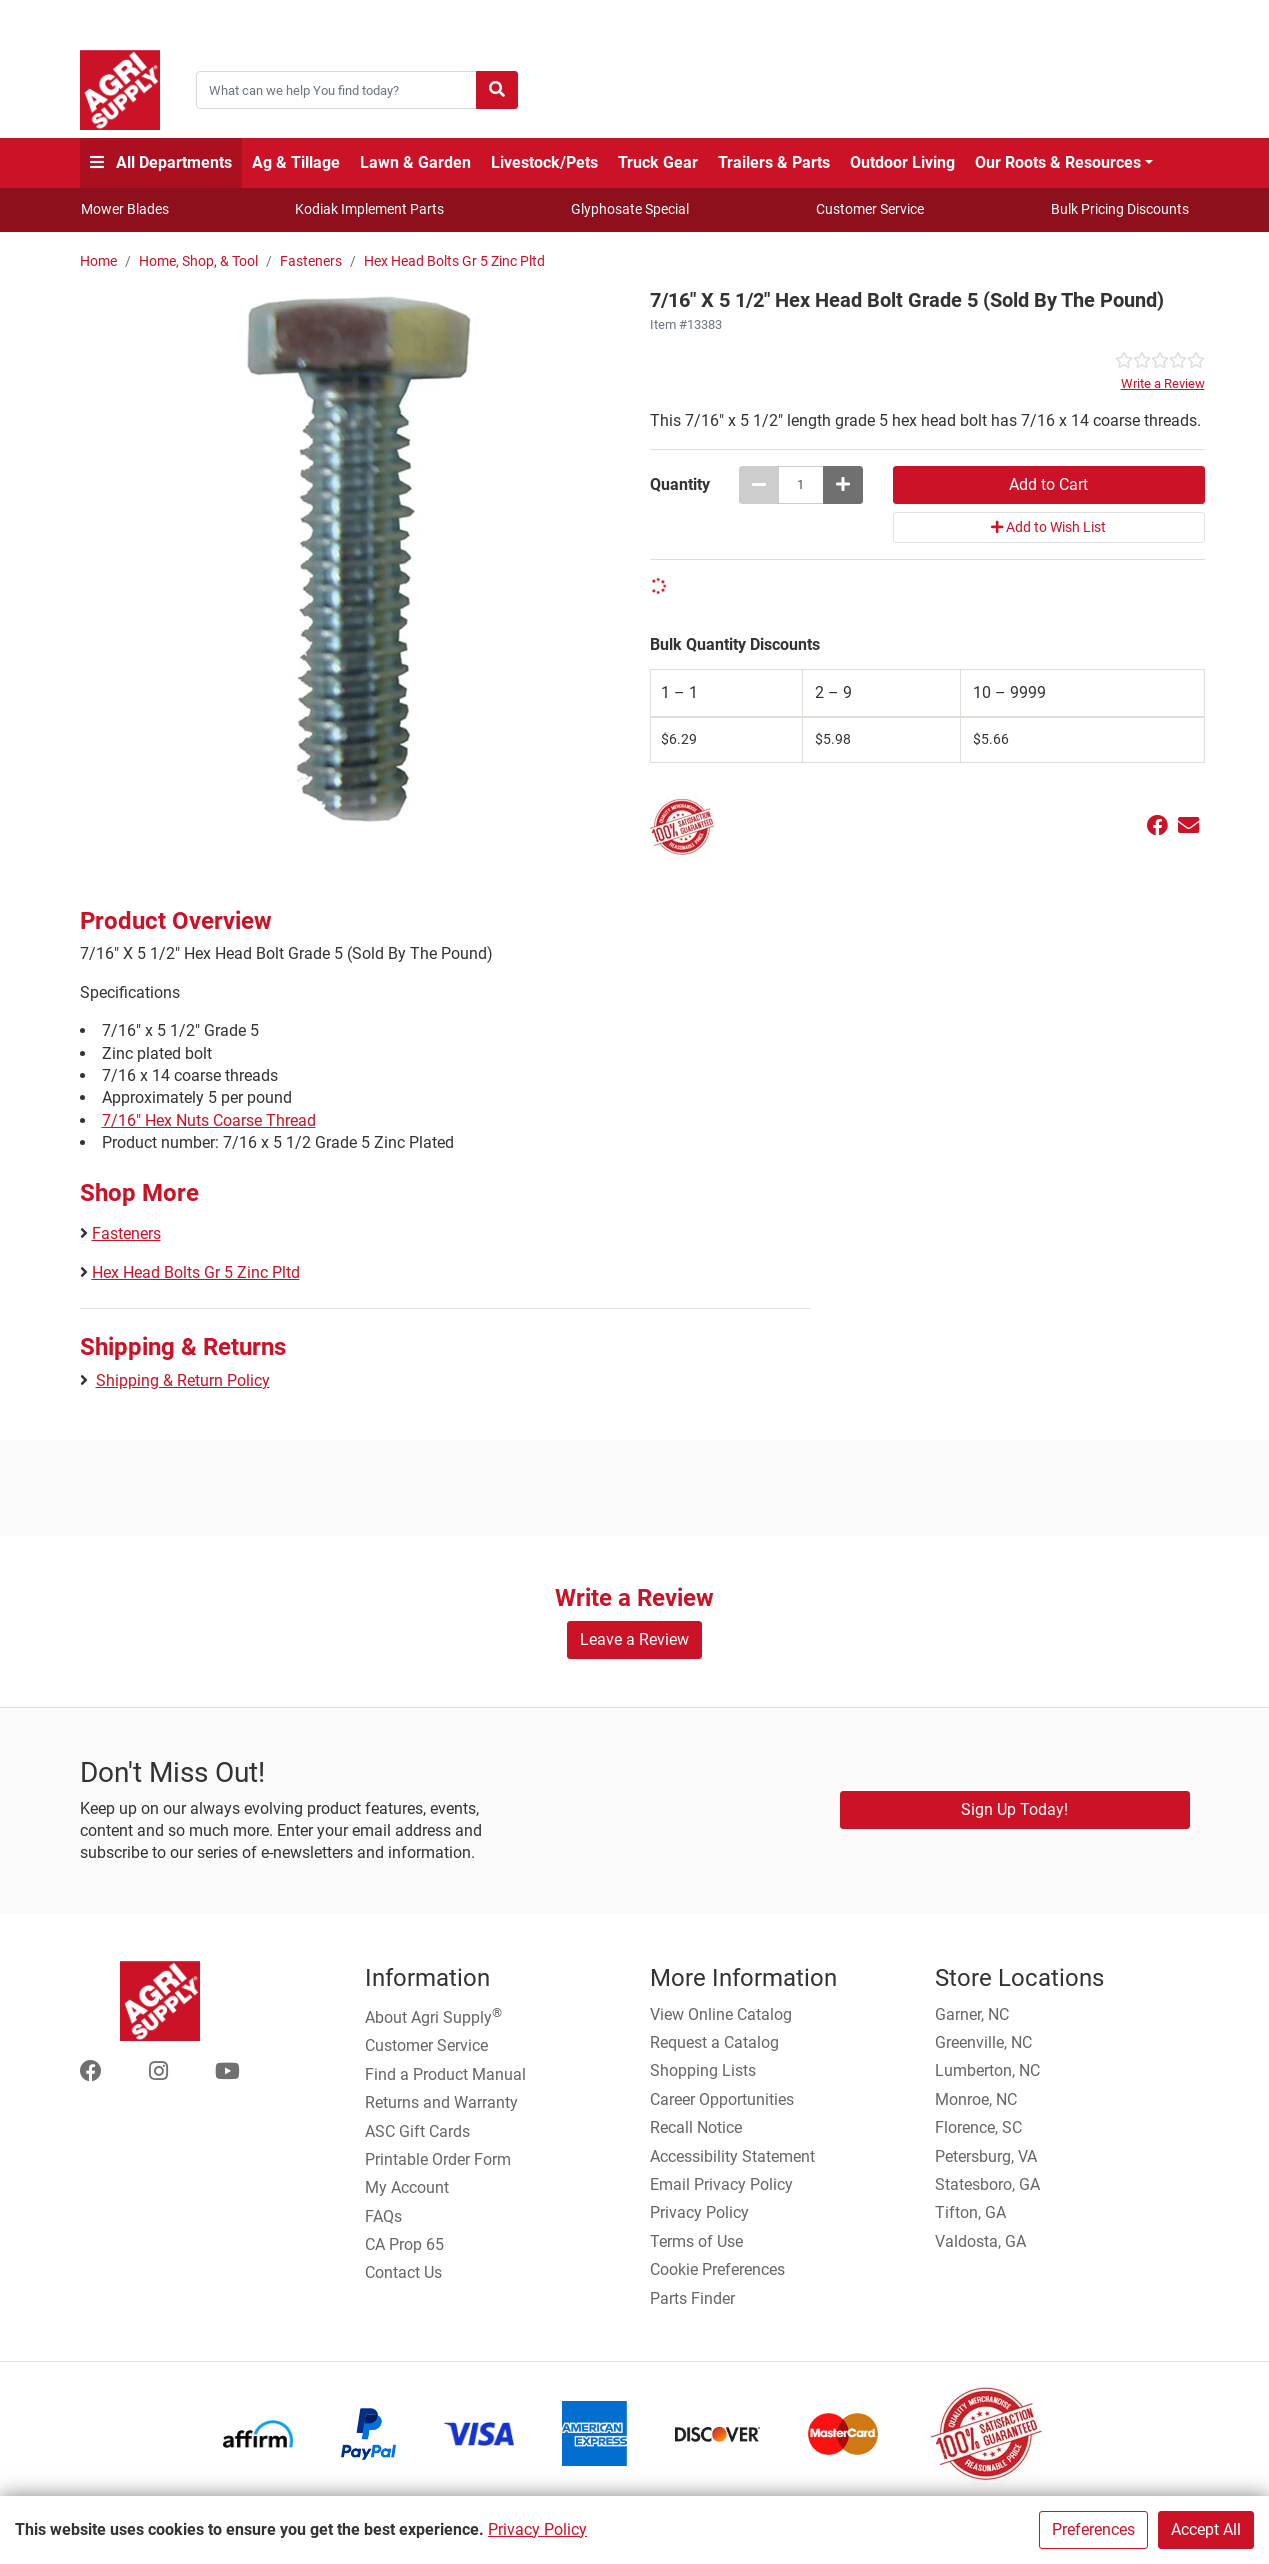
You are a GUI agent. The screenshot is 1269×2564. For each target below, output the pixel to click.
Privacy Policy (537, 2529)
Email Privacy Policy (721, 2184)
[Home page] (120, 90)
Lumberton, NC (987, 2070)
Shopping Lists (703, 2070)
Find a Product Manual (445, 2074)
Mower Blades (125, 209)
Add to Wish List (1048, 527)
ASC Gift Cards (417, 2131)
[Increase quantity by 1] (843, 485)
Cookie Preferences (717, 2269)
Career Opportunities (722, 2099)
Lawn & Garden (415, 162)
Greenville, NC (983, 2042)
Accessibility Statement (732, 2156)
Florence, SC (978, 2127)
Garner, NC (972, 2014)
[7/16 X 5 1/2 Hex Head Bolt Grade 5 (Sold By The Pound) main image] (357, 557)
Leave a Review (634, 1639)
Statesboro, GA (987, 2184)
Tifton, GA (970, 2212)
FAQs (383, 2216)
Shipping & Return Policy (183, 1380)
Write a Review (1163, 383)
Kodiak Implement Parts (369, 209)
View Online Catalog (721, 2014)
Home (98, 261)
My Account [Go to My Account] (407, 2187)
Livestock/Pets (544, 162)
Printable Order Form (438, 2159)
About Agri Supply (433, 2016)
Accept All (1206, 2529)
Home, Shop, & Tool (198, 261)
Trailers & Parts (774, 162)
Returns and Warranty (441, 2102)
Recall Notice (696, 2127)
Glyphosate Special (630, 209)
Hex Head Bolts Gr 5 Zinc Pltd (454, 261)
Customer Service (870, 209)
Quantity (680, 484)
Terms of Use (696, 2241)
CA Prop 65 (404, 2244)
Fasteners (311, 261)
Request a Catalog (714, 2042)
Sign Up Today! (1014, 1809)
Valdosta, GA (980, 2241)
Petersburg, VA (986, 2156)
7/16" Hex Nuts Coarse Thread (209, 1120)
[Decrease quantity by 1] (759, 485)
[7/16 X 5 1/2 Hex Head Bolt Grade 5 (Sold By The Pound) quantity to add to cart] (801, 485)
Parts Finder (692, 2298)
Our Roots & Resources (1058, 162)
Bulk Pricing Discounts (1120, 209)
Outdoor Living (902, 162)
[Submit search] (497, 90)
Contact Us (403, 2272)
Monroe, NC (976, 2099)
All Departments (161, 162)
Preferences (1093, 2529)
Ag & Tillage (296, 162)
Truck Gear (658, 162)
